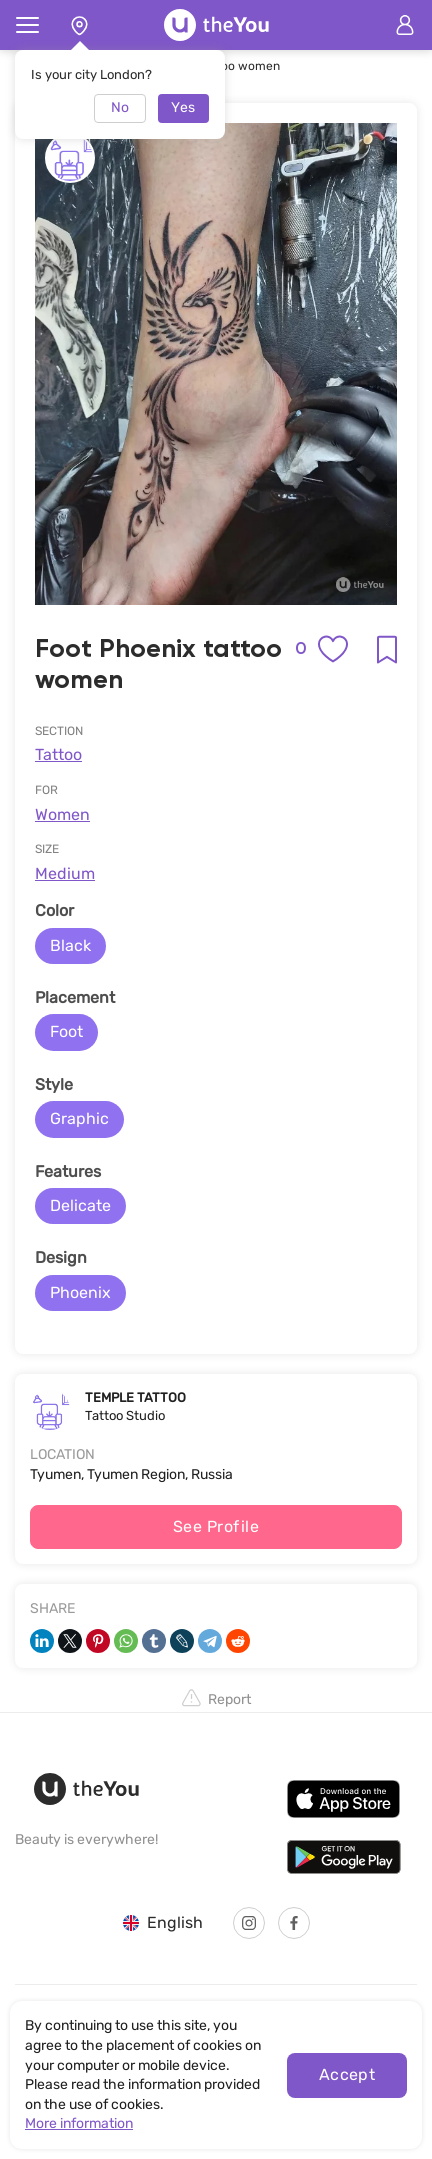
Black (70, 945)
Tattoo (58, 754)
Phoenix (80, 1292)
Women (62, 814)
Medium (65, 873)
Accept (347, 2074)
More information (79, 2123)
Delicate (80, 1205)
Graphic (79, 1118)
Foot (66, 1031)
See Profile (216, 1526)
